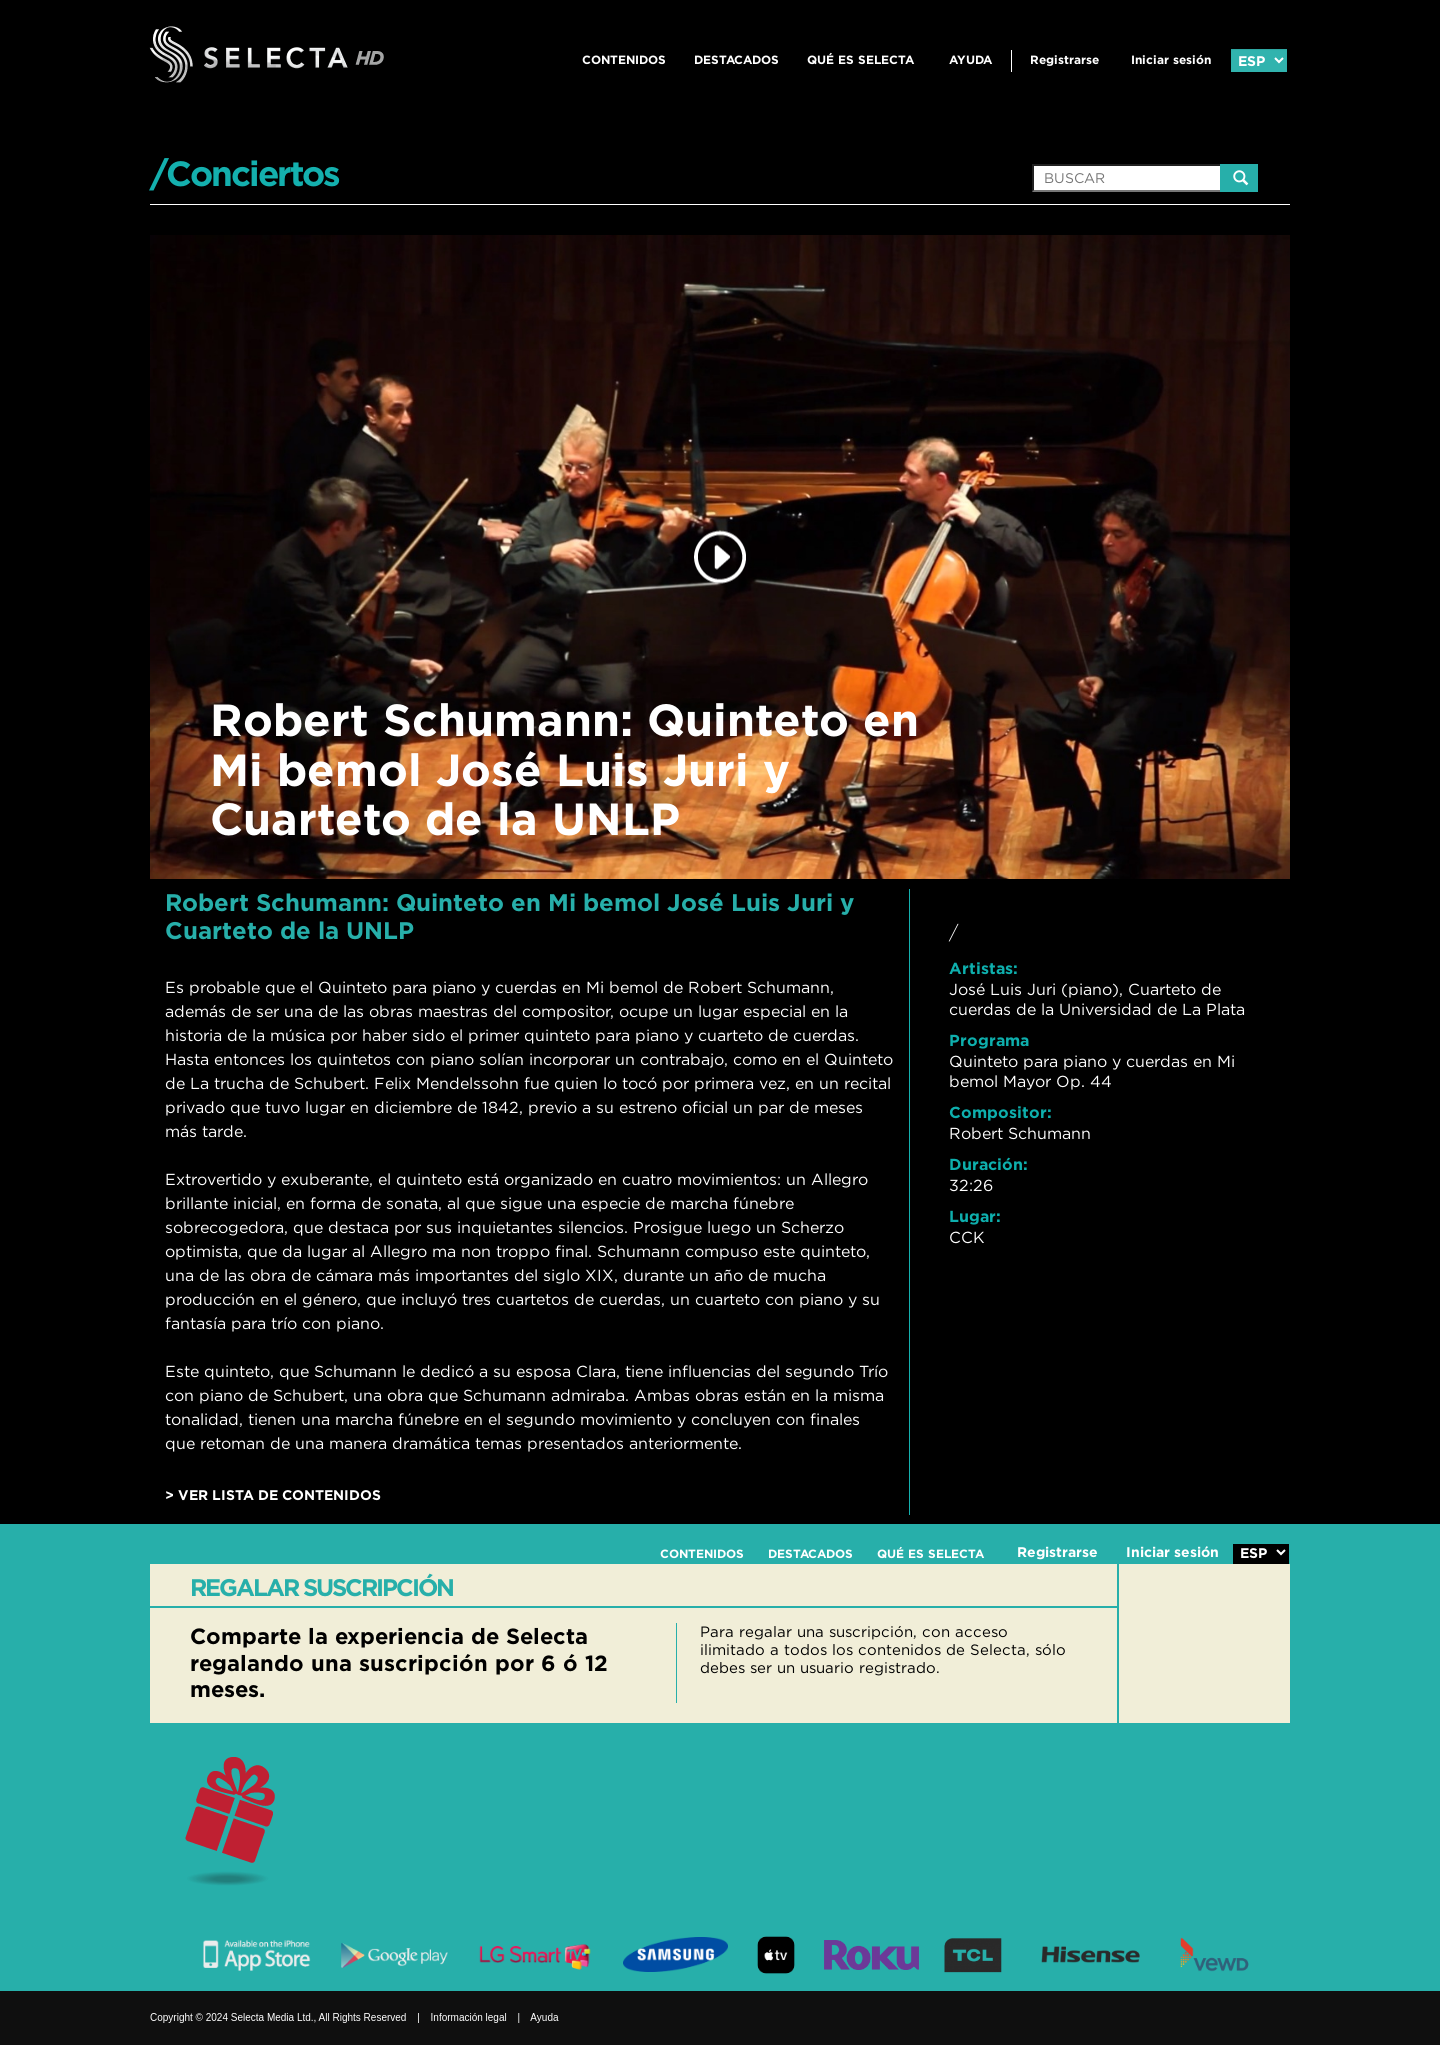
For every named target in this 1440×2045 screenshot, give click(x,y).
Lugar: (975, 1216)
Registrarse (1064, 59)
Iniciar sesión (1171, 59)
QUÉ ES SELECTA (860, 59)
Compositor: (1000, 1112)
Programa (989, 1040)
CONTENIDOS (624, 59)
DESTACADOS (736, 59)
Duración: (988, 1164)
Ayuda (970, 59)
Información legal (469, 2017)
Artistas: (983, 968)
